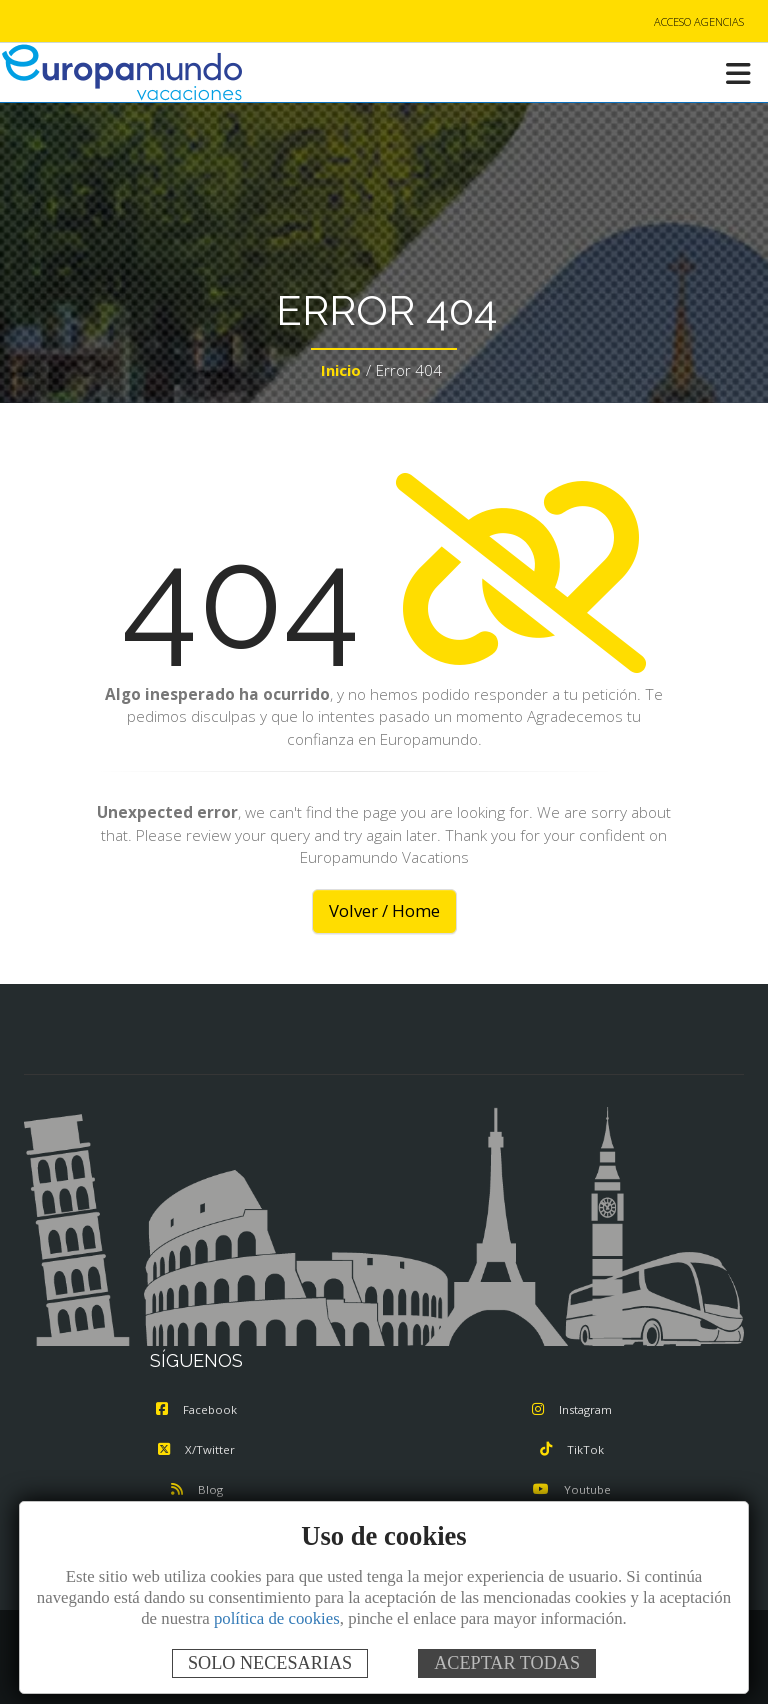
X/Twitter (196, 1449)
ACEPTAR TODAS (507, 1663)
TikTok (572, 1449)
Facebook (196, 1409)
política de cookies (277, 1618)
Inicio (341, 370)
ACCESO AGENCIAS (699, 21)
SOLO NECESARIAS (270, 1663)
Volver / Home (384, 910)
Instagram (572, 1409)
